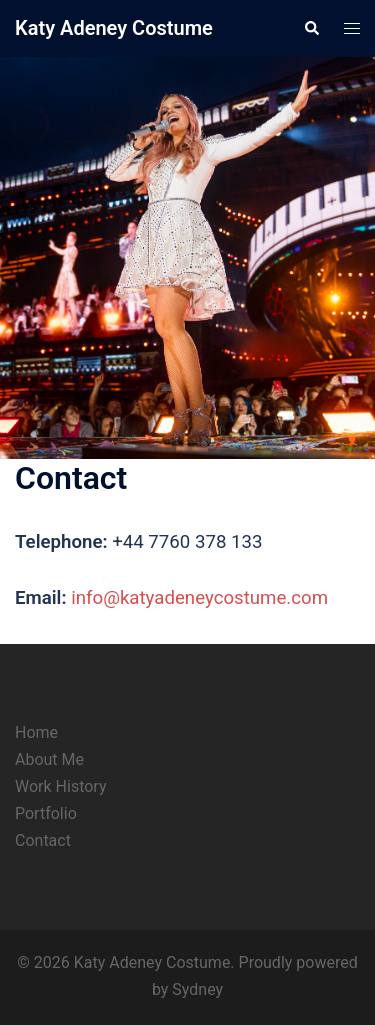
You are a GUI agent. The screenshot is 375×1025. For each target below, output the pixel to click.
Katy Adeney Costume (114, 28)
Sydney (197, 989)
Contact (43, 840)
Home (36, 732)
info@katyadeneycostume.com (199, 598)
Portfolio (46, 813)
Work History (60, 786)
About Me (49, 759)
